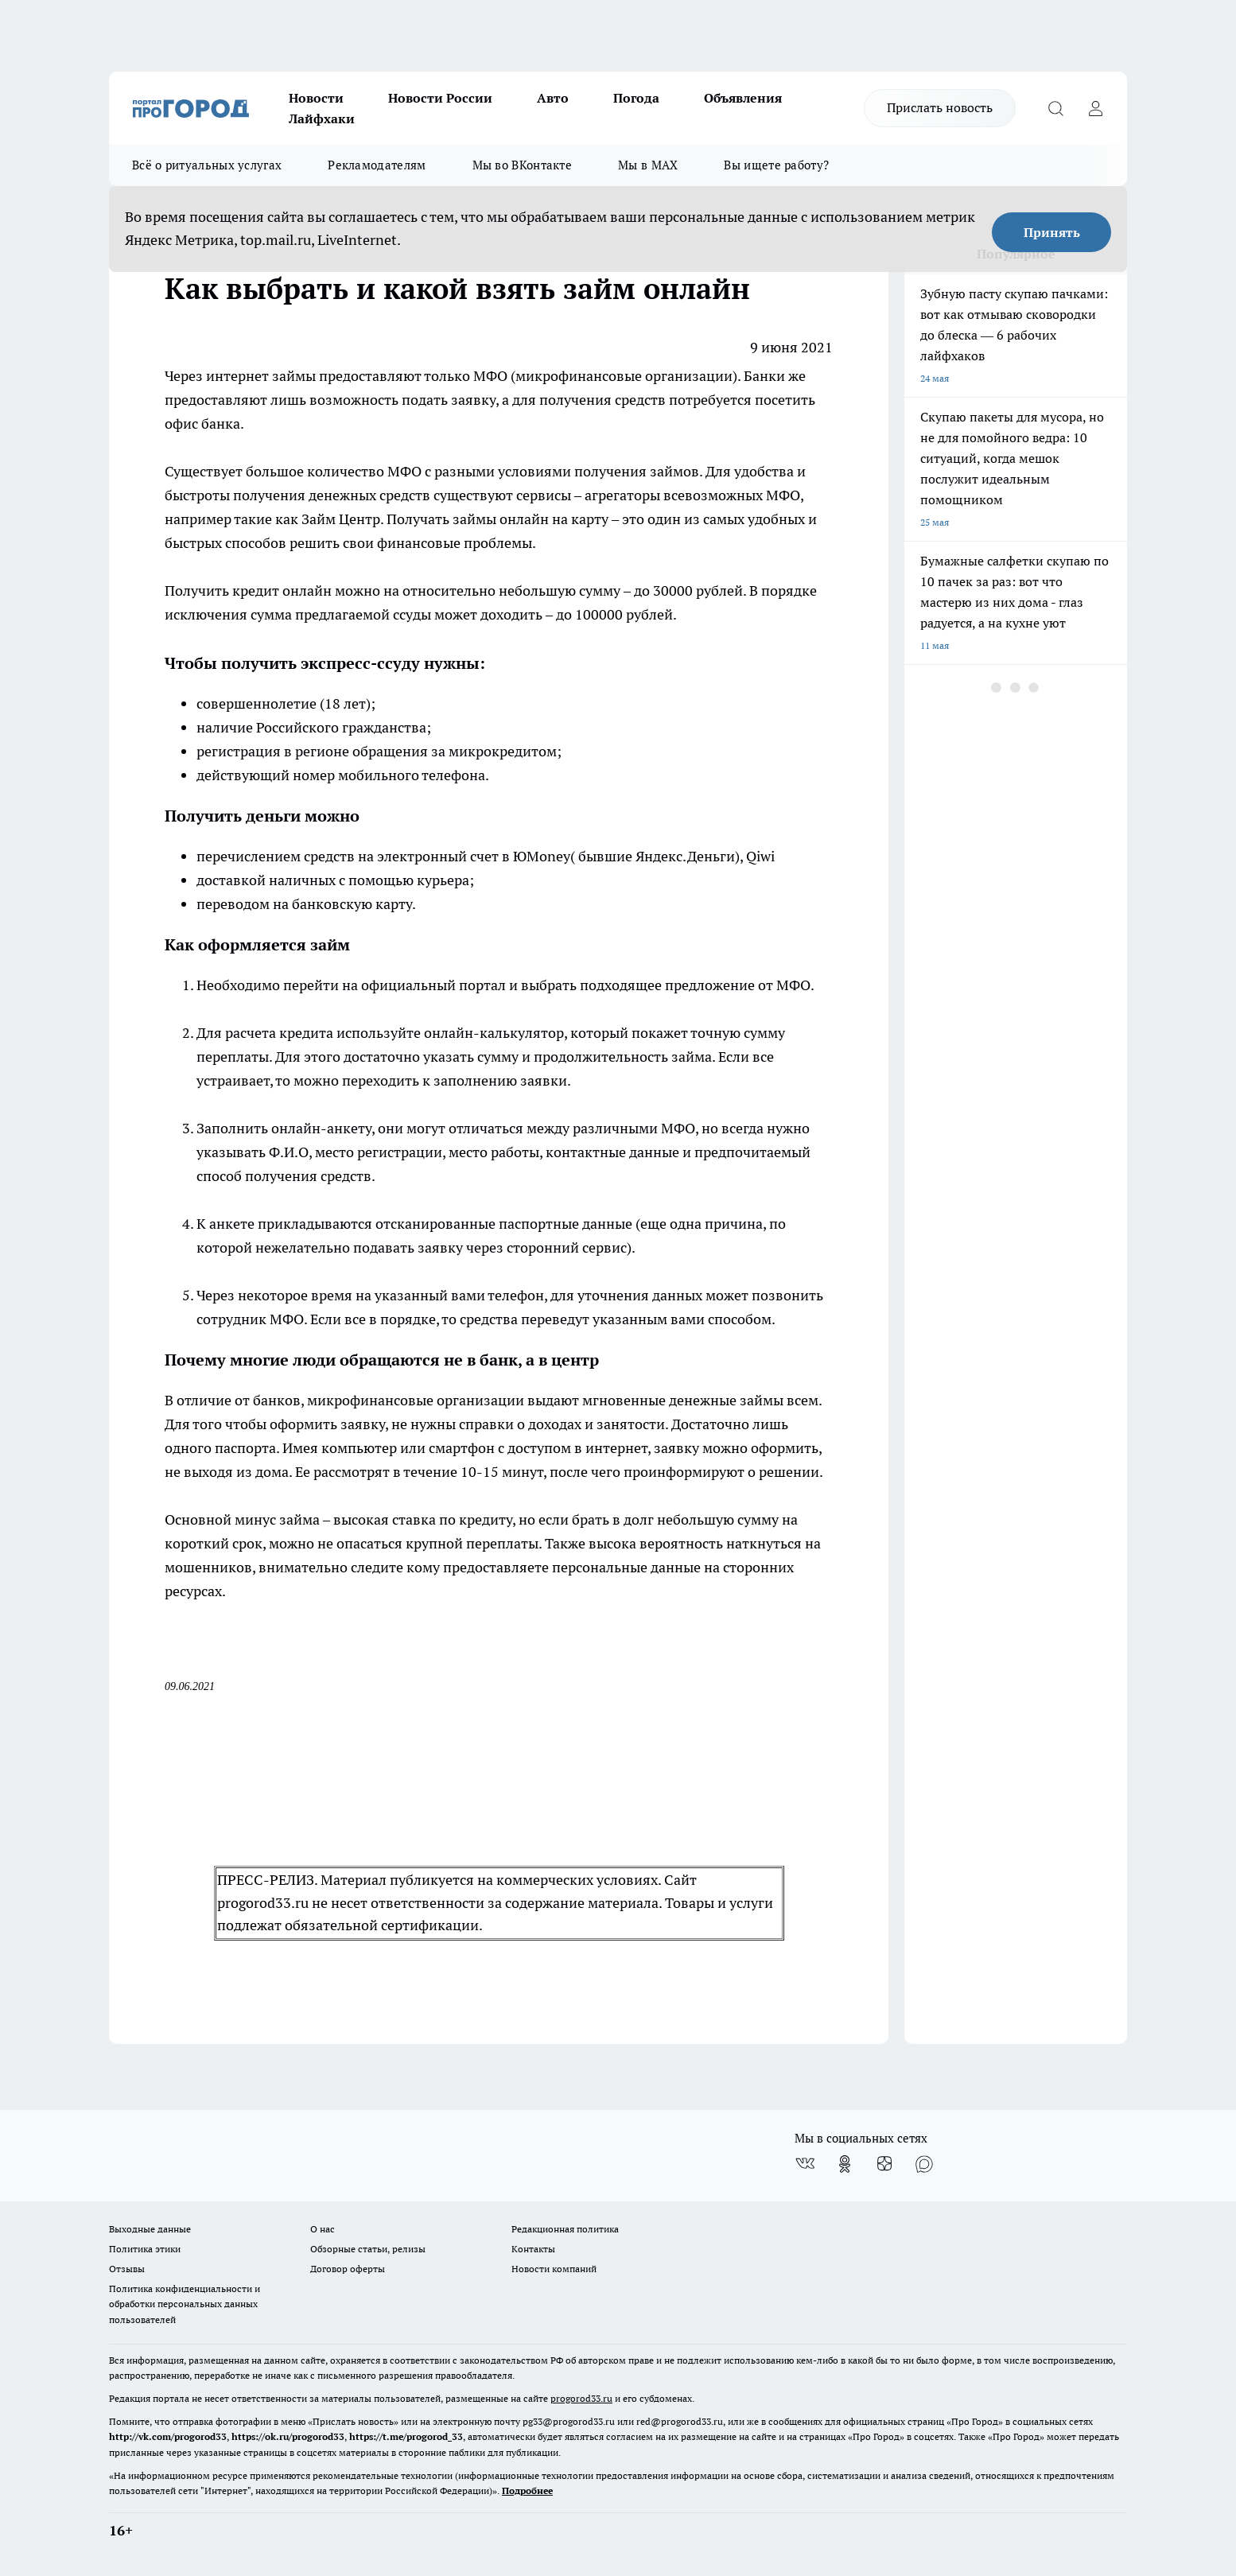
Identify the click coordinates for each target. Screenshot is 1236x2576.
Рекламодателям (377, 165)
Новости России (440, 98)
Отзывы (127, 2269)
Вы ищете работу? (776, 165)
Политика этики (145, 2249)
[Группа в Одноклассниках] (845, 2164)
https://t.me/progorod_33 (406, 2436)
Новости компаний (554, 2269)
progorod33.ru (581, 2398)
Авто (553, 98)
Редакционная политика (565, 2229)
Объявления (743, 98)
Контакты (533, 2249)
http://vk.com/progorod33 (168, 2436)
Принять (1052, 232)
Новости (316, 98)
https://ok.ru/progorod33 (287, 2436)
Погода (636, 98)
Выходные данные (150, 2229)
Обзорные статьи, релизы (368, 2249)
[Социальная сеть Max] (924, 2164)
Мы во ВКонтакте (522, 165)
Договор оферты (347, 2269)
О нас (322, 2229)
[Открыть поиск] (1055, 108)
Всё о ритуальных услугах (207, 165)
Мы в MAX (648, 165)
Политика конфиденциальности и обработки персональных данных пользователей (184, 2304)
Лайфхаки (322, 118)
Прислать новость (940, 107)
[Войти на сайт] (1095, 108)
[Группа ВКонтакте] (805, 2164)
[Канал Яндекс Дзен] (884, 2164)
